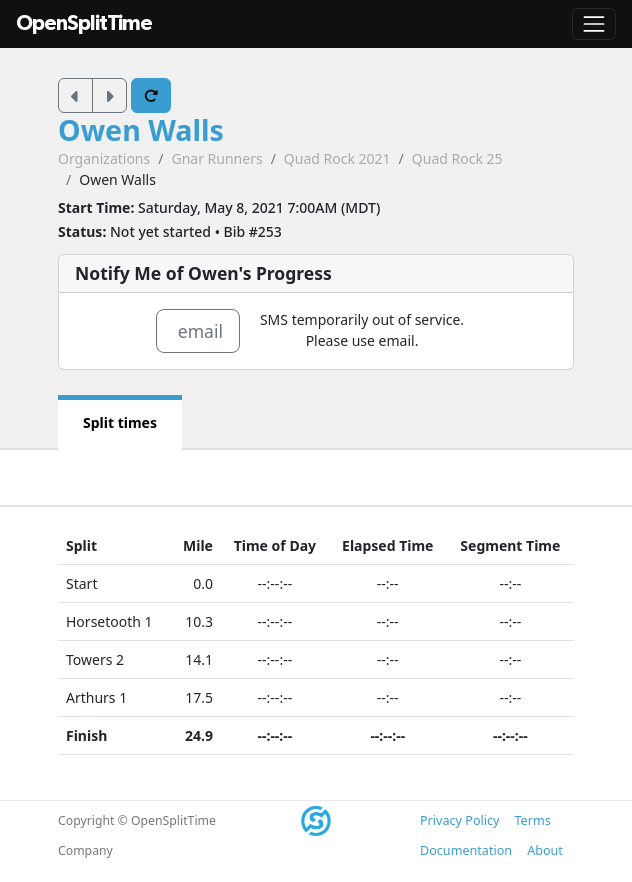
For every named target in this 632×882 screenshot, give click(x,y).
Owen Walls (141, 129)
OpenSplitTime (84, 23)
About (545, 850)
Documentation (466, 850)
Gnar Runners (216, 158)
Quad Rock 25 (457, 158)
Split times (120, 422)
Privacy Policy (459, 820)
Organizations (104, 158)
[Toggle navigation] (594, 24)
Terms (532, 820)
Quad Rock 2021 (337, 158)
